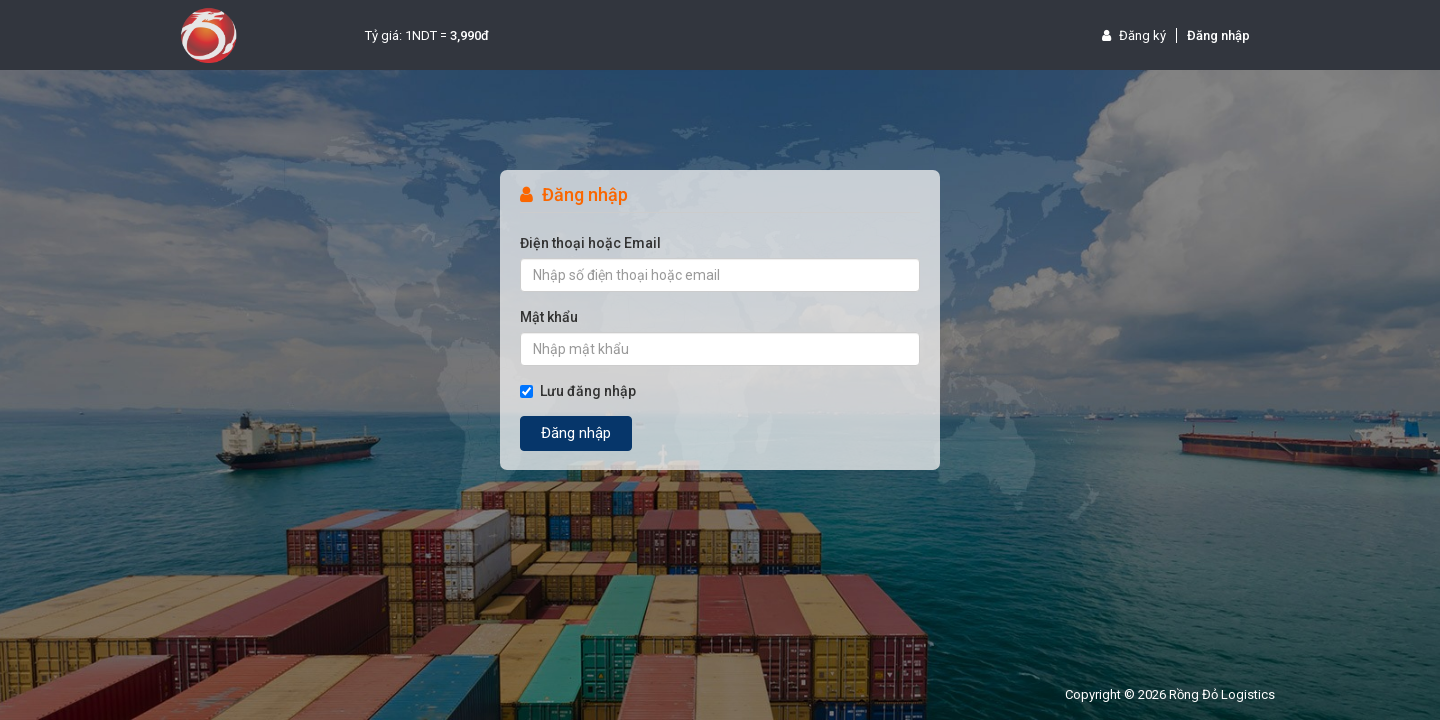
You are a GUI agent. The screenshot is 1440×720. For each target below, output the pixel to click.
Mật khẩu (549, 317)
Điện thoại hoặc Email (590, 243)
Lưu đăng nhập (578, 391)
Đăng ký (1134, 35)
